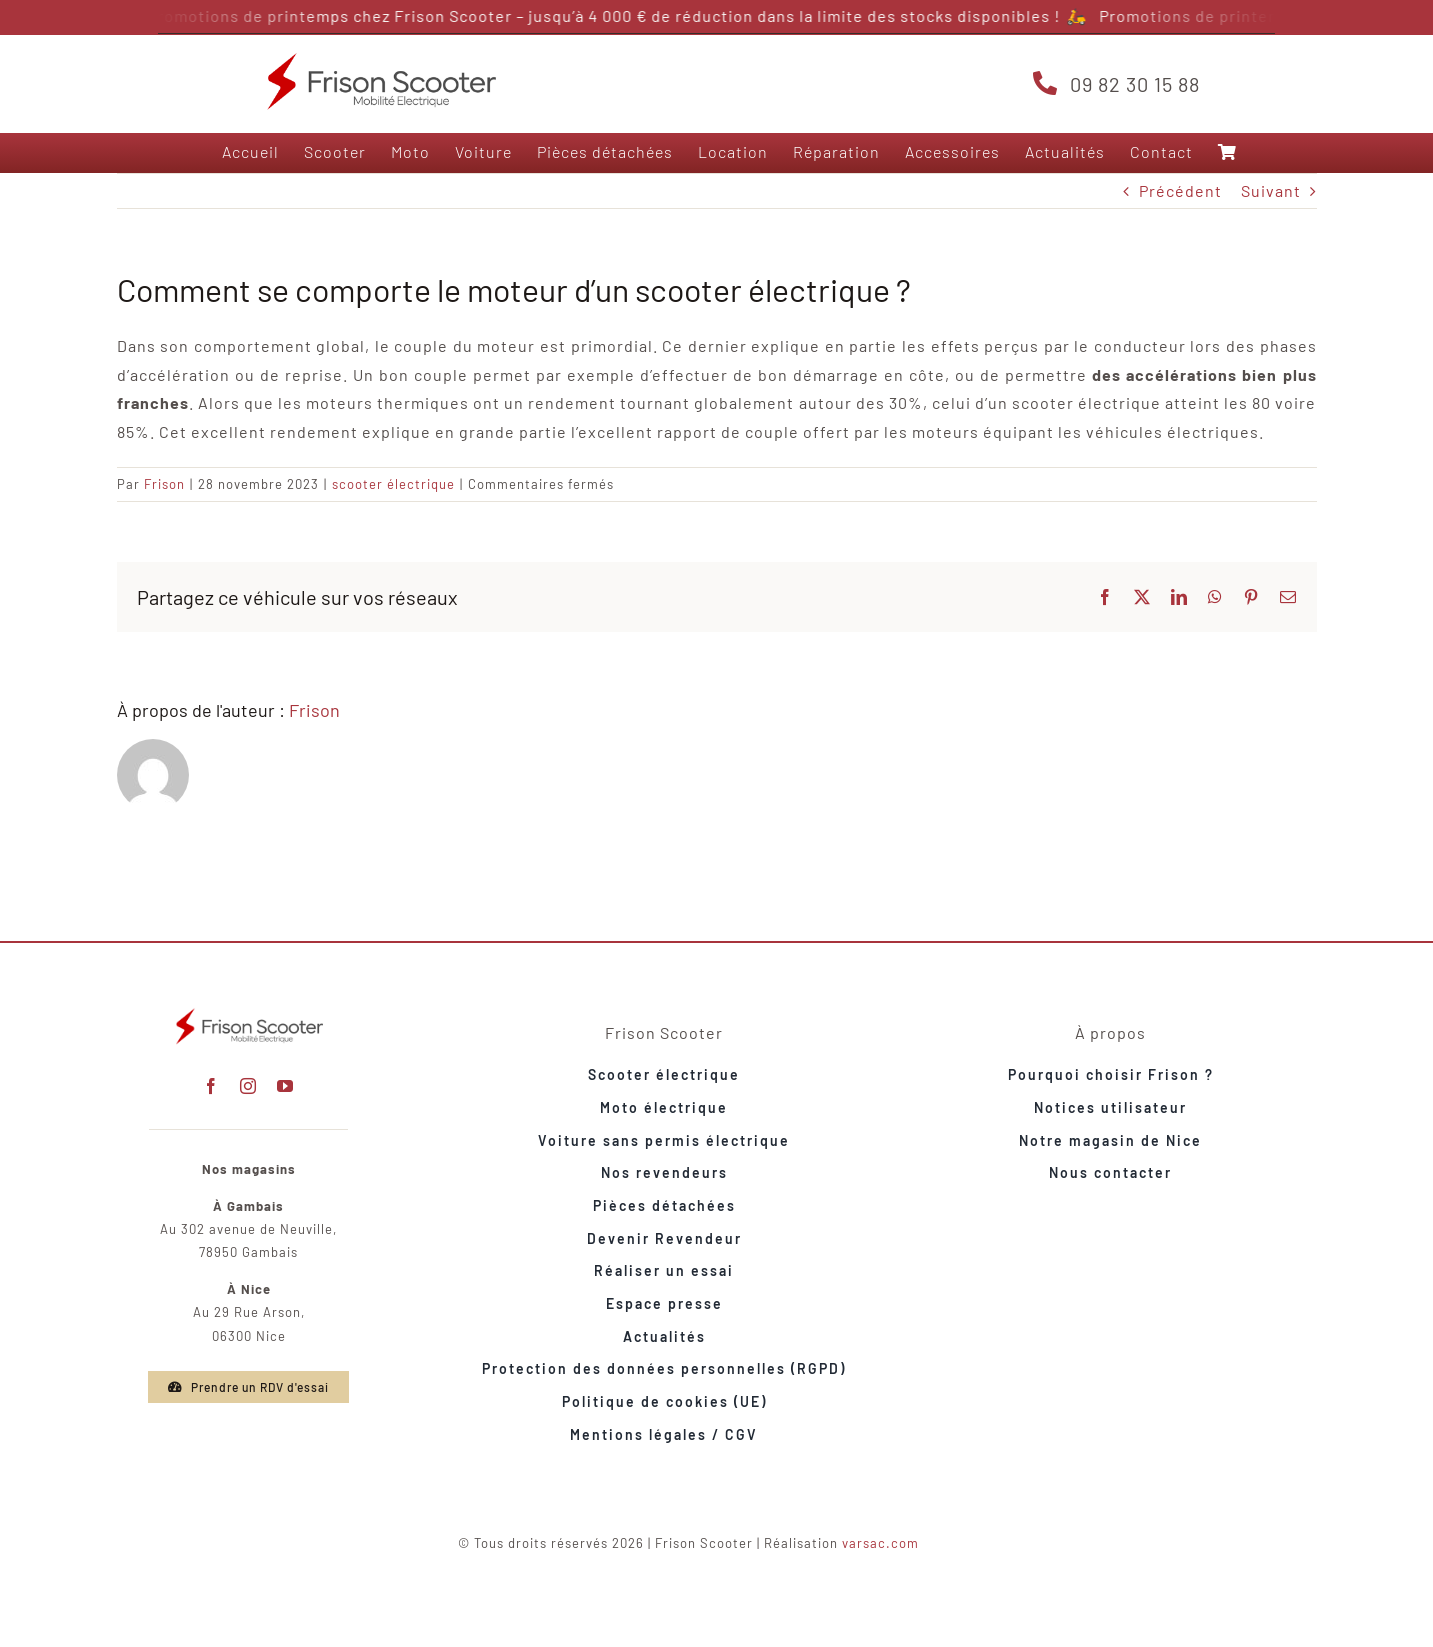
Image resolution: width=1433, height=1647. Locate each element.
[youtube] (285, 1086)
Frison (164, 484)
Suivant (1271, 190)
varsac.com (880, 1543)
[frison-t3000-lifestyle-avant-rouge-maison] (249, 1010)
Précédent (1180, 190)
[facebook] (211, 1086)
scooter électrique (393, 484)
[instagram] (248, 1086)
